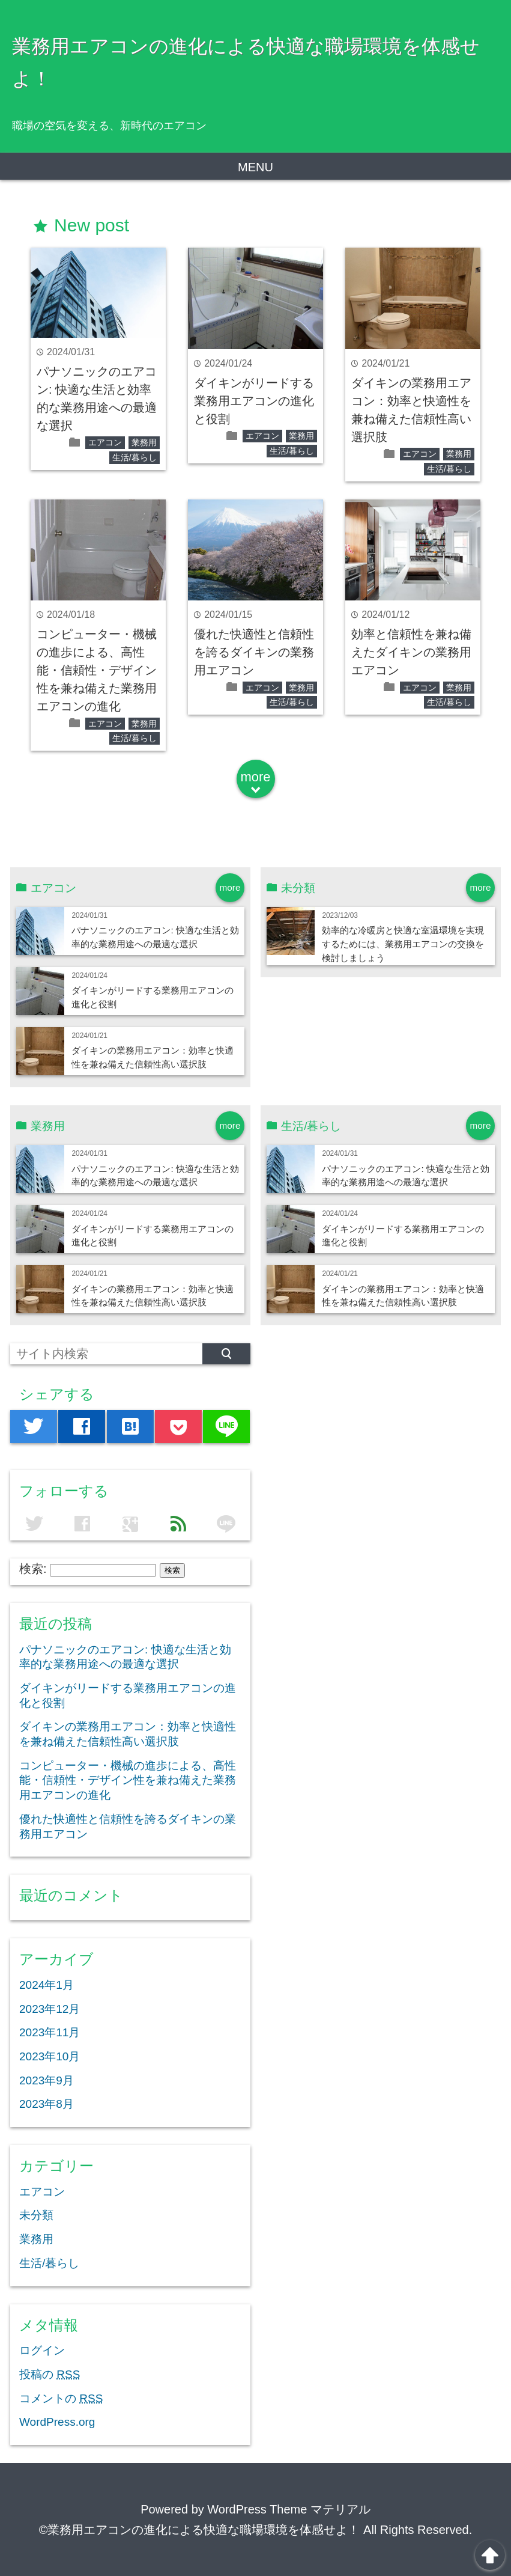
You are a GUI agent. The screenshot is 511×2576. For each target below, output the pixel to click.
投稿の (49, 2374)
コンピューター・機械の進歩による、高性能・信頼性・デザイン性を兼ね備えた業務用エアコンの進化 (97, 670)
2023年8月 (46, 2104)
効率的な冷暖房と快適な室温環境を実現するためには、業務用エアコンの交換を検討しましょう (403, 944)
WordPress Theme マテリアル (288, 2509)
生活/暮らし (134, 457)
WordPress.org (57, 2422)
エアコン (105, 442)
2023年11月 (49, 2032)
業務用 (144, 442)
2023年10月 (49, 2056)
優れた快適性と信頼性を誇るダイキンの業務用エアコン (254, 652)
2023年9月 (46, 2080)
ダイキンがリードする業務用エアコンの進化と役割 (254, 401)
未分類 (36, 2215)
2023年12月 (49, 2009)
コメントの (61, 2398)
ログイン (42, 2350)
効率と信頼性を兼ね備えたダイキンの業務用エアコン (411, 652)
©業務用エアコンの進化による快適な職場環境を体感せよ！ (199, 2529)
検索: (33, 1568)
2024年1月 (46, 1985)
